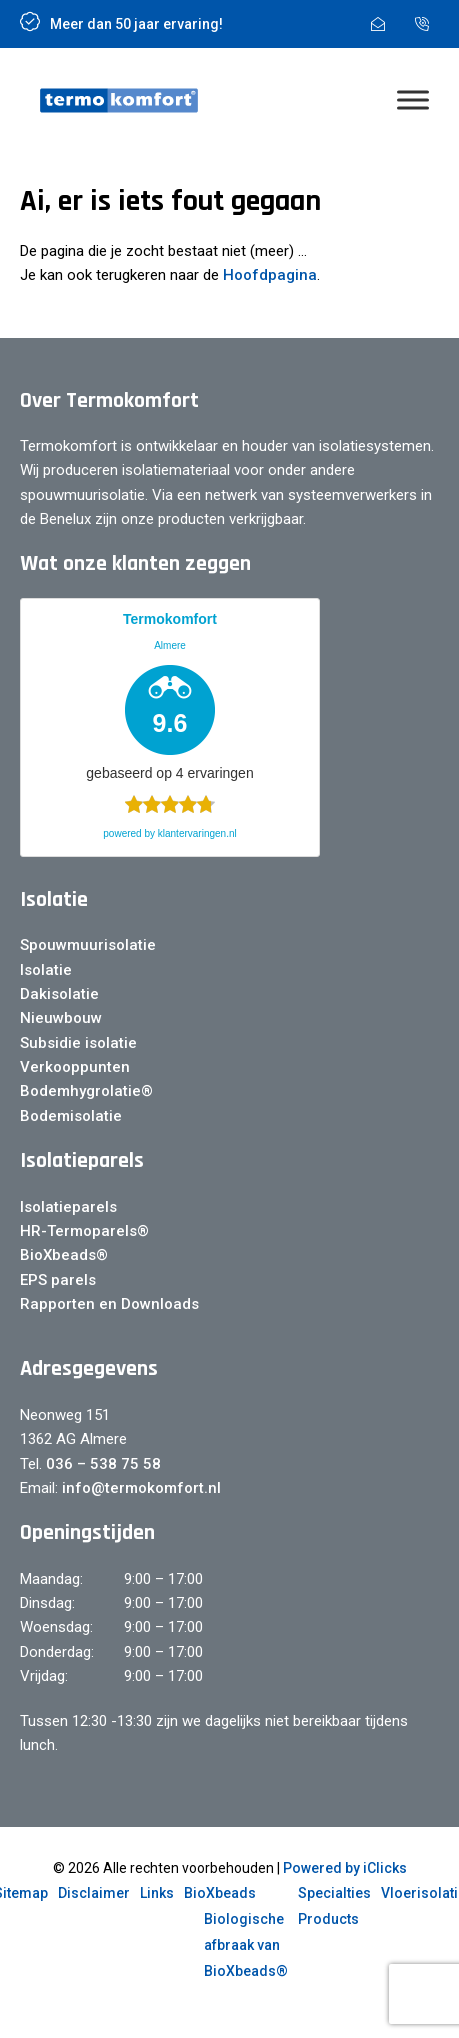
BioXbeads (220, 1893)
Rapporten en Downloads (109, 1304)
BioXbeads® (64, 1255)
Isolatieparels (68, 1207)
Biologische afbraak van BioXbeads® (246, 1945)
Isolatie (46, 970)
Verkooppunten (75, 1067)
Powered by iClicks (345, 1868)
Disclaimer (94, 1893)
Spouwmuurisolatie (88, 945)
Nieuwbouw (61, 1018)
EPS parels (58, 1280)
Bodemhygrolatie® (86, 1091)
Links (157, 1893)
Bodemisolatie (71, 1116)
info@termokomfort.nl (139, 1488)
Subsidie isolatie (78, 1043)
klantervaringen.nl (197, 833)
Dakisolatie (59, 994)
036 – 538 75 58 (103, 1464)
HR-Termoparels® (84, 1231)
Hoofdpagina (270, 275)
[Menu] (413, 100)
